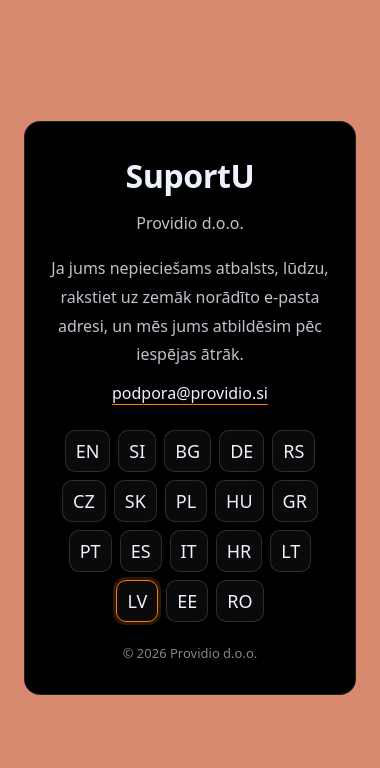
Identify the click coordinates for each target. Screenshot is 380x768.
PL (186, 501)
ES (141, 551)
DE (241, 451)
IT (189, 551)
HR (239, 551)
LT (290, 551)
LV (137, 601)
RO (239, 601)
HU (239, 501)
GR (295, 501)
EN (88, 451)
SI (137, 451)
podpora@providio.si (190, 393)
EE (187, 601)
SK (135, 501)
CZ (84, 501)
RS (293, 451)
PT (90, 551)
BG (187, 451)
